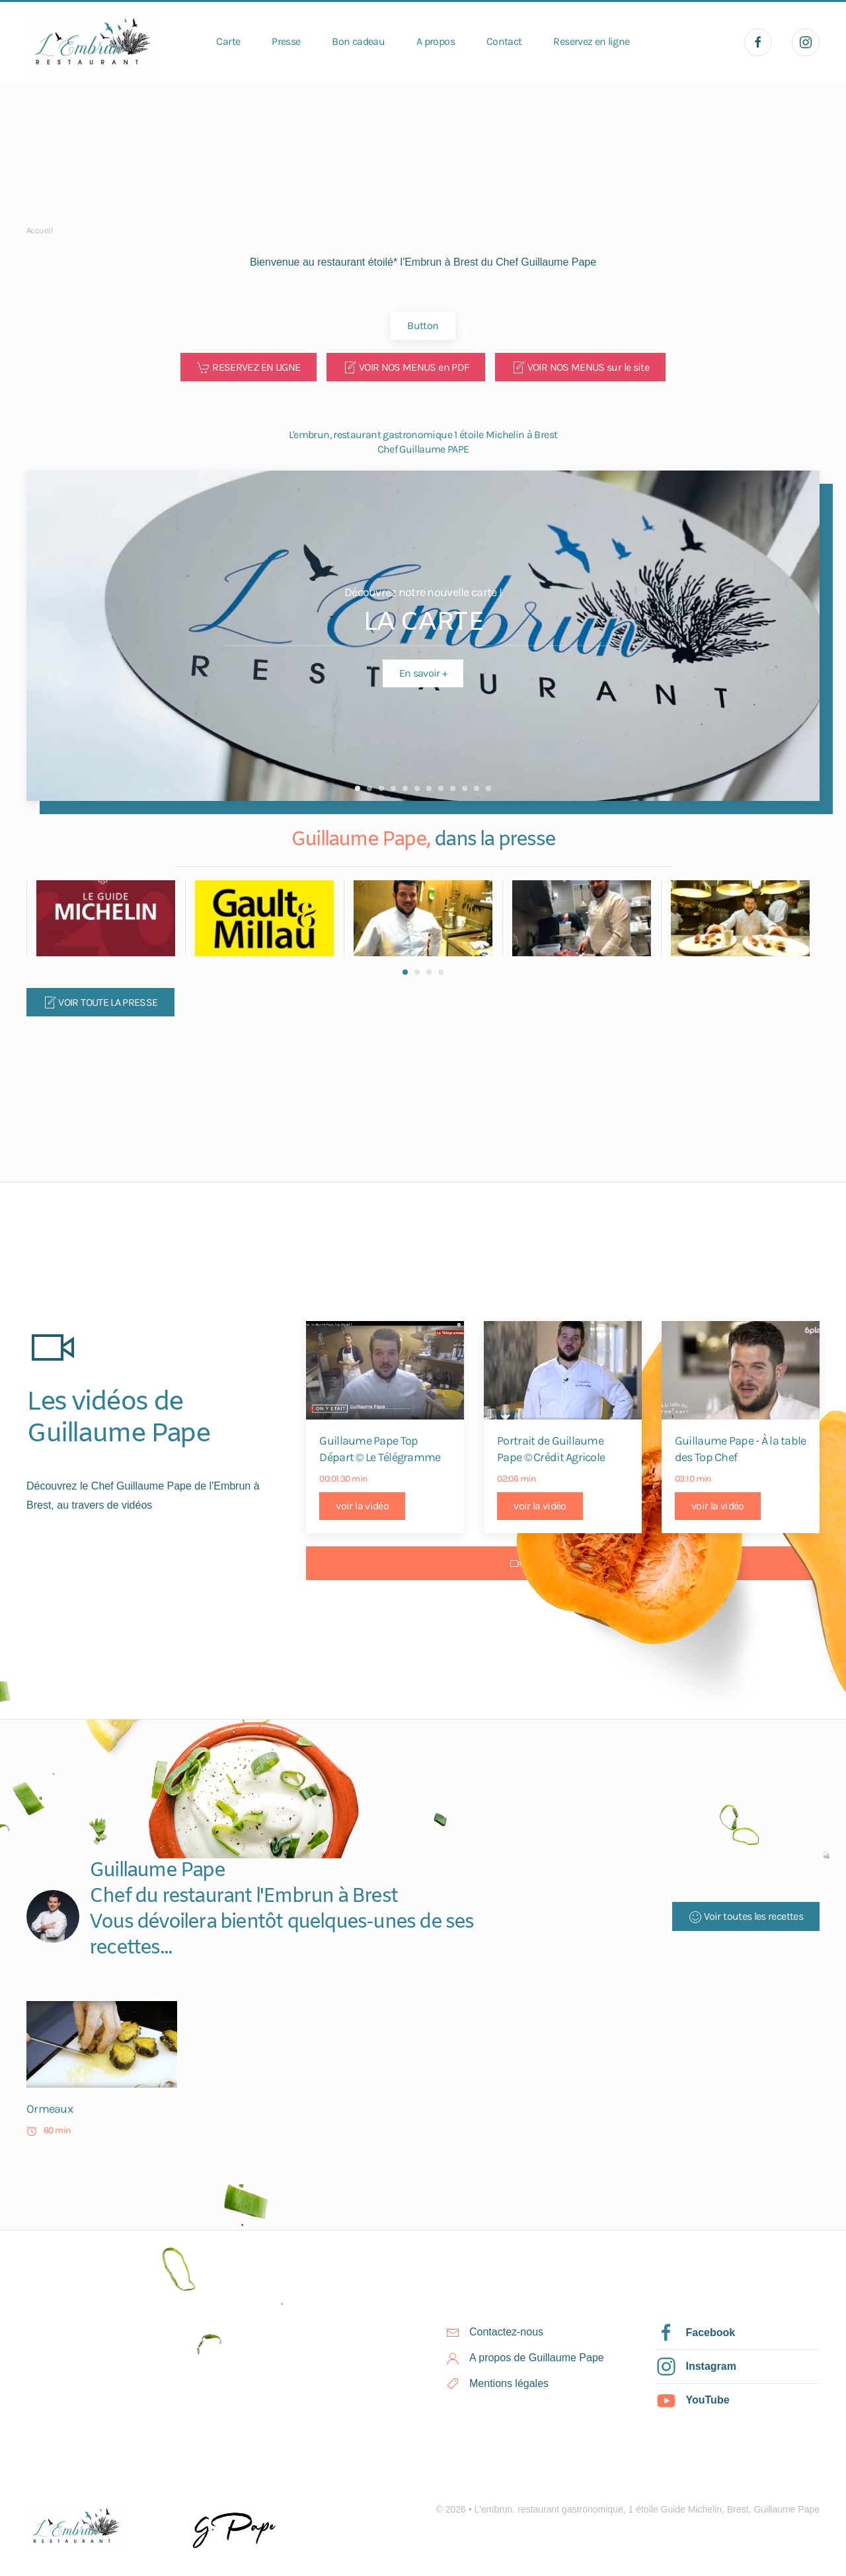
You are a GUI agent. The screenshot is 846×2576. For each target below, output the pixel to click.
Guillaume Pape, (362, 840)
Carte (228, 41)
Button (422, 325)
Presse (286, 41)
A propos (435, 41)
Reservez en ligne (591, 41)
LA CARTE (357, 788)
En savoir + (423, 673)
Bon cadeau (358, 41)
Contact (504, 41)
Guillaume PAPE (369, 788)
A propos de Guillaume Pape (536, 2357)
